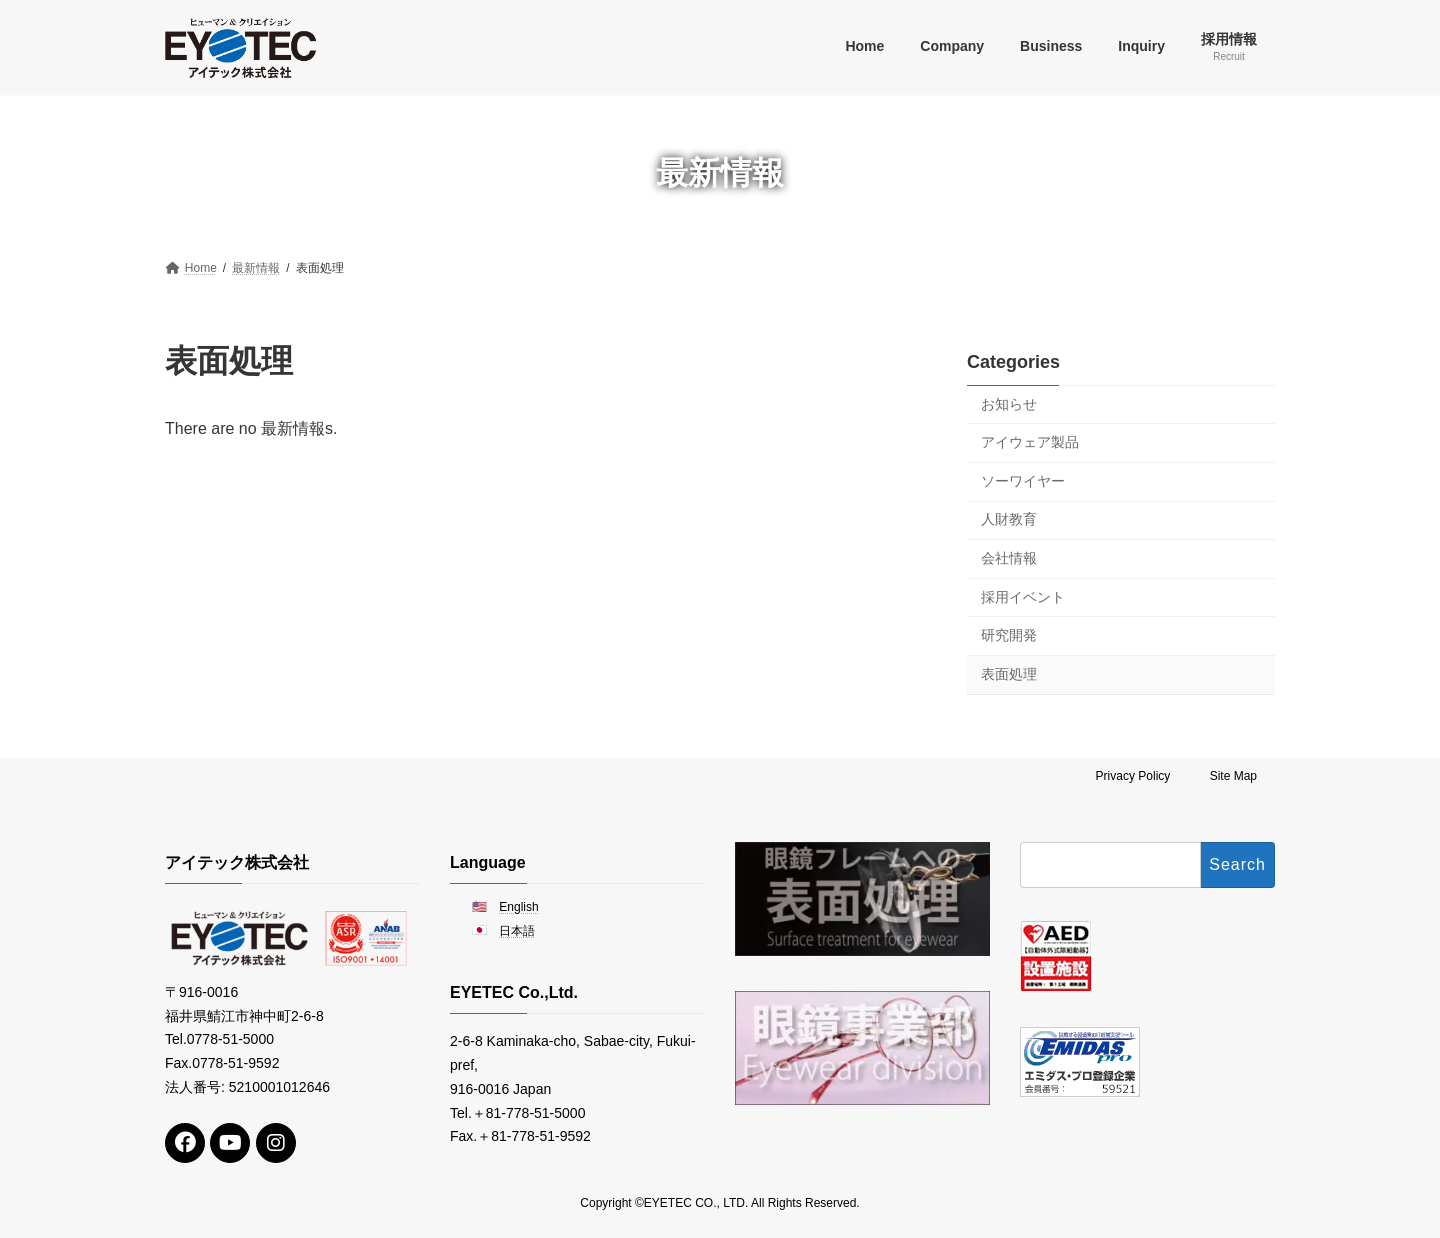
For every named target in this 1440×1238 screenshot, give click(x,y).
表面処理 (1009, 673)
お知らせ (1009, 403)
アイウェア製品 (1030, 442)
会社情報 (1009, 558)
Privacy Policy (1133, 776)
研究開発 (1009, 635)
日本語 (517, 932)
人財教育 (1009, 519)
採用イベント (1023, 596)
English (518, 907)
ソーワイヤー (1023, 480)
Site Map (1233, 776)
